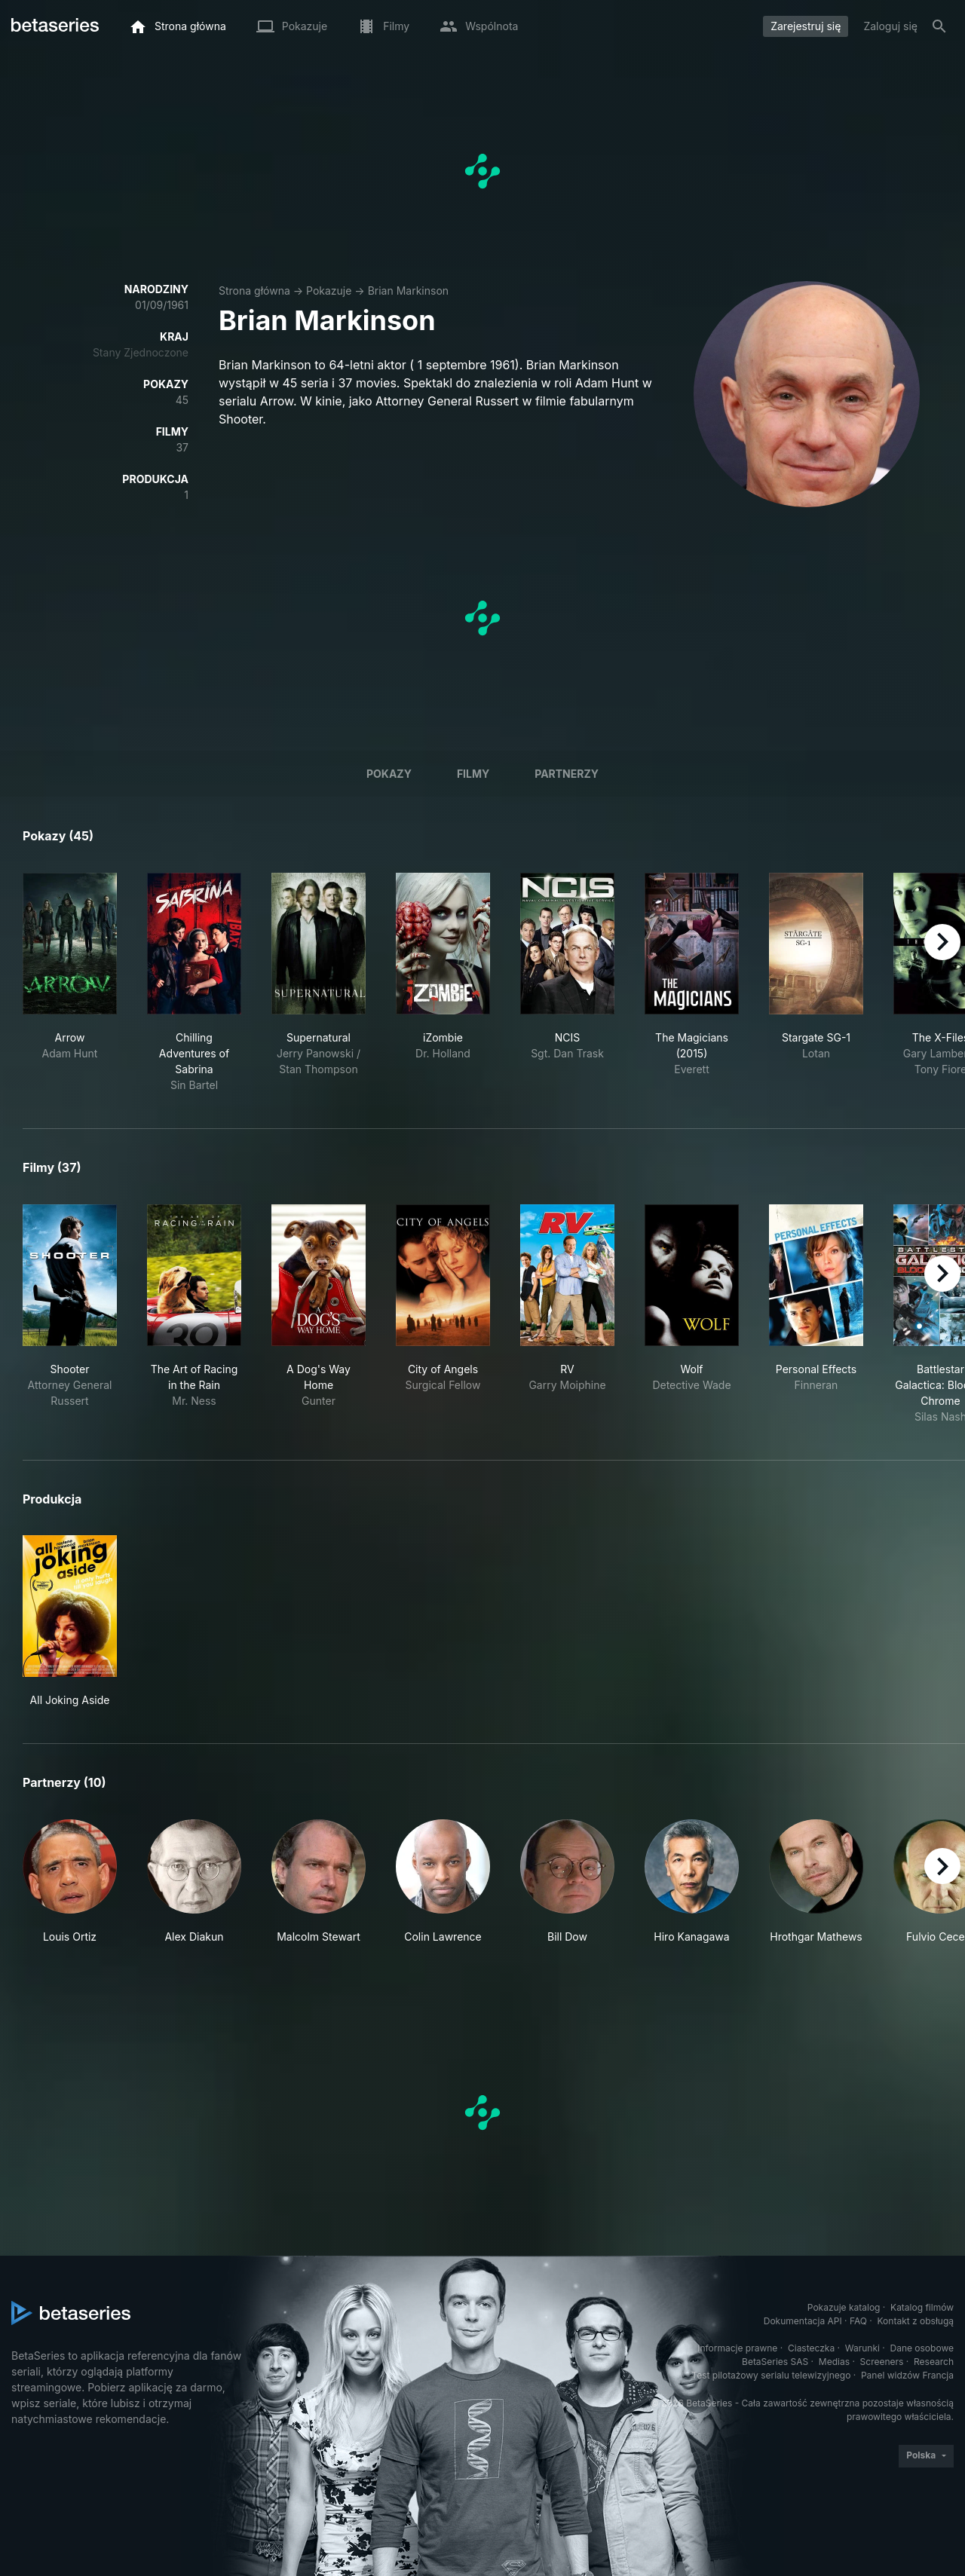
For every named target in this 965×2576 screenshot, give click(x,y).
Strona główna (254, 290)
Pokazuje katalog (844, 2307)
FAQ (858, 2321)
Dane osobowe (922, 2348)
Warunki (862, 2348)
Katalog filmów (922, 2307)
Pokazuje (328, 290)
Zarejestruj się (805, 26)
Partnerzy (567, 773)
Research (934, 2361)
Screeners (882, 2361)
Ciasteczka (811, 2348)
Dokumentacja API (803, 2321)
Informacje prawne (737, 2348)
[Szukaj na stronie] (939, 26)
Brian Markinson (408, 290)
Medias (834, 2361)
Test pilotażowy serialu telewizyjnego (770, 2375)
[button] (70, 1881)
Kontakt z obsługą (916, 2321)
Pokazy (389, 773)
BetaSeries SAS (775, 2361)
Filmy (473, 773)
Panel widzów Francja (907, 2375)
